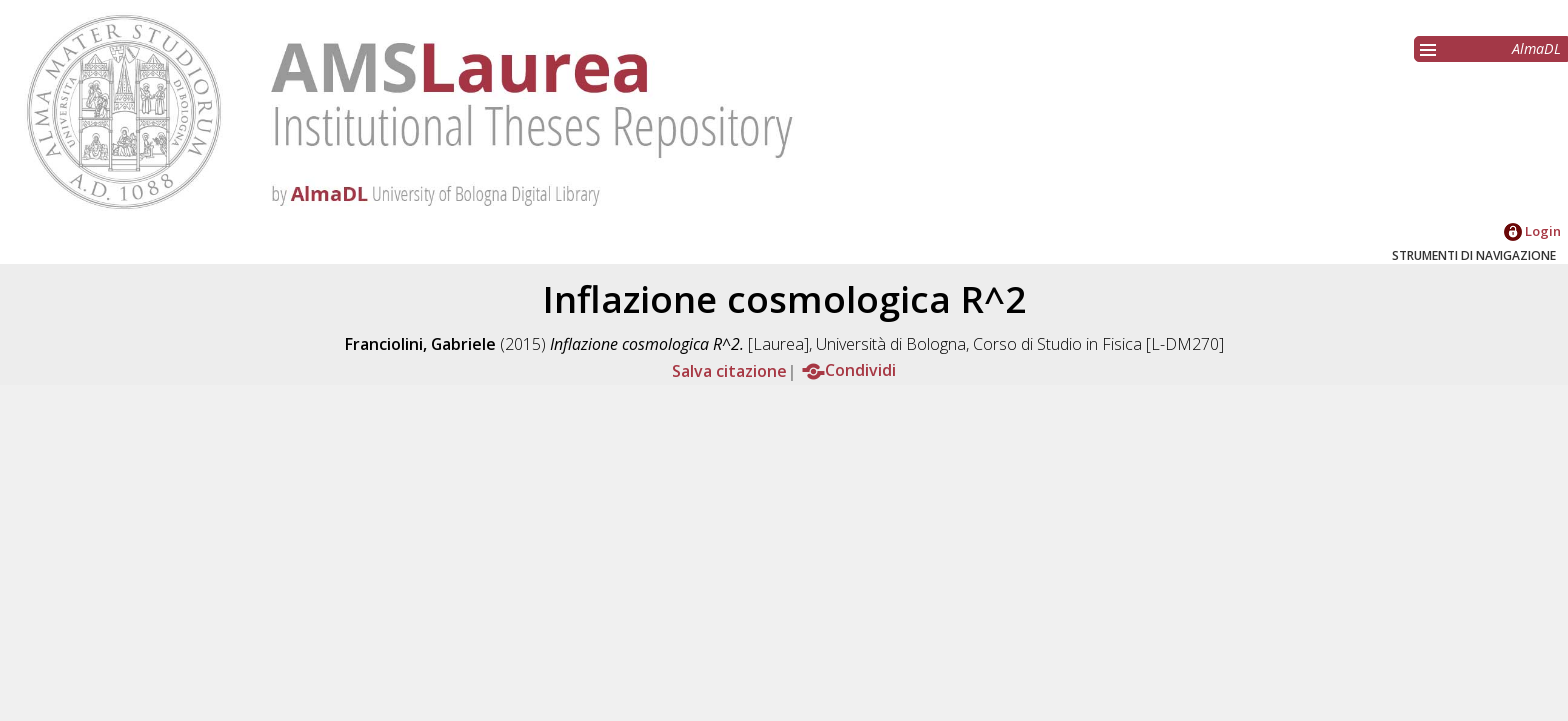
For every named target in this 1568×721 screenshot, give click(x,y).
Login (1532, 231)
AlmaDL (1536, 48)
